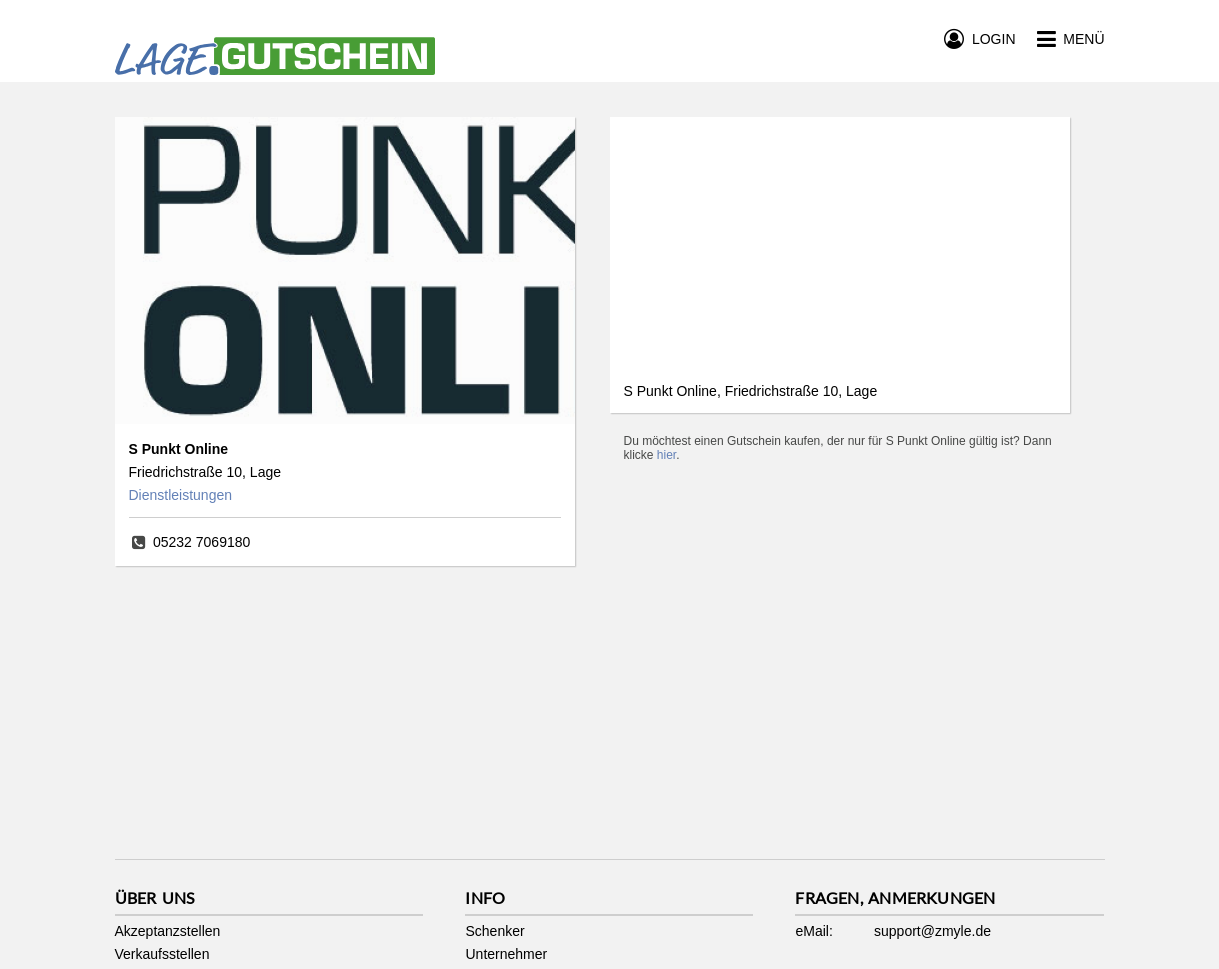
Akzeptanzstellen (168, 931)
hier (666, 455)
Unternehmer (506, 954)
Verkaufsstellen (162, 954)
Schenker (494, 931)
